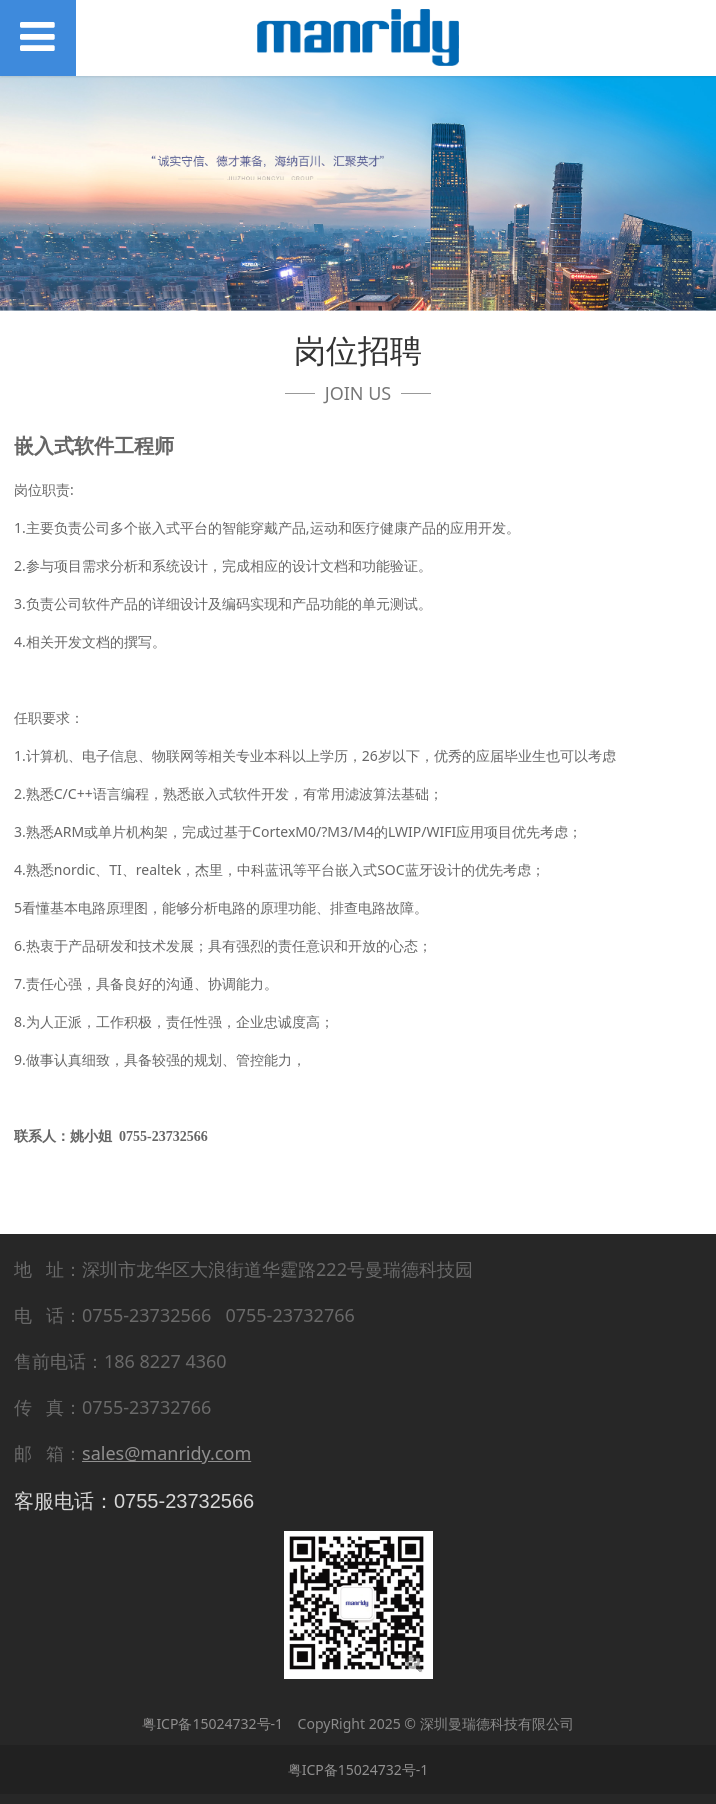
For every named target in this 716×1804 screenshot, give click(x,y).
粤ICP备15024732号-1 (212, 1723)
